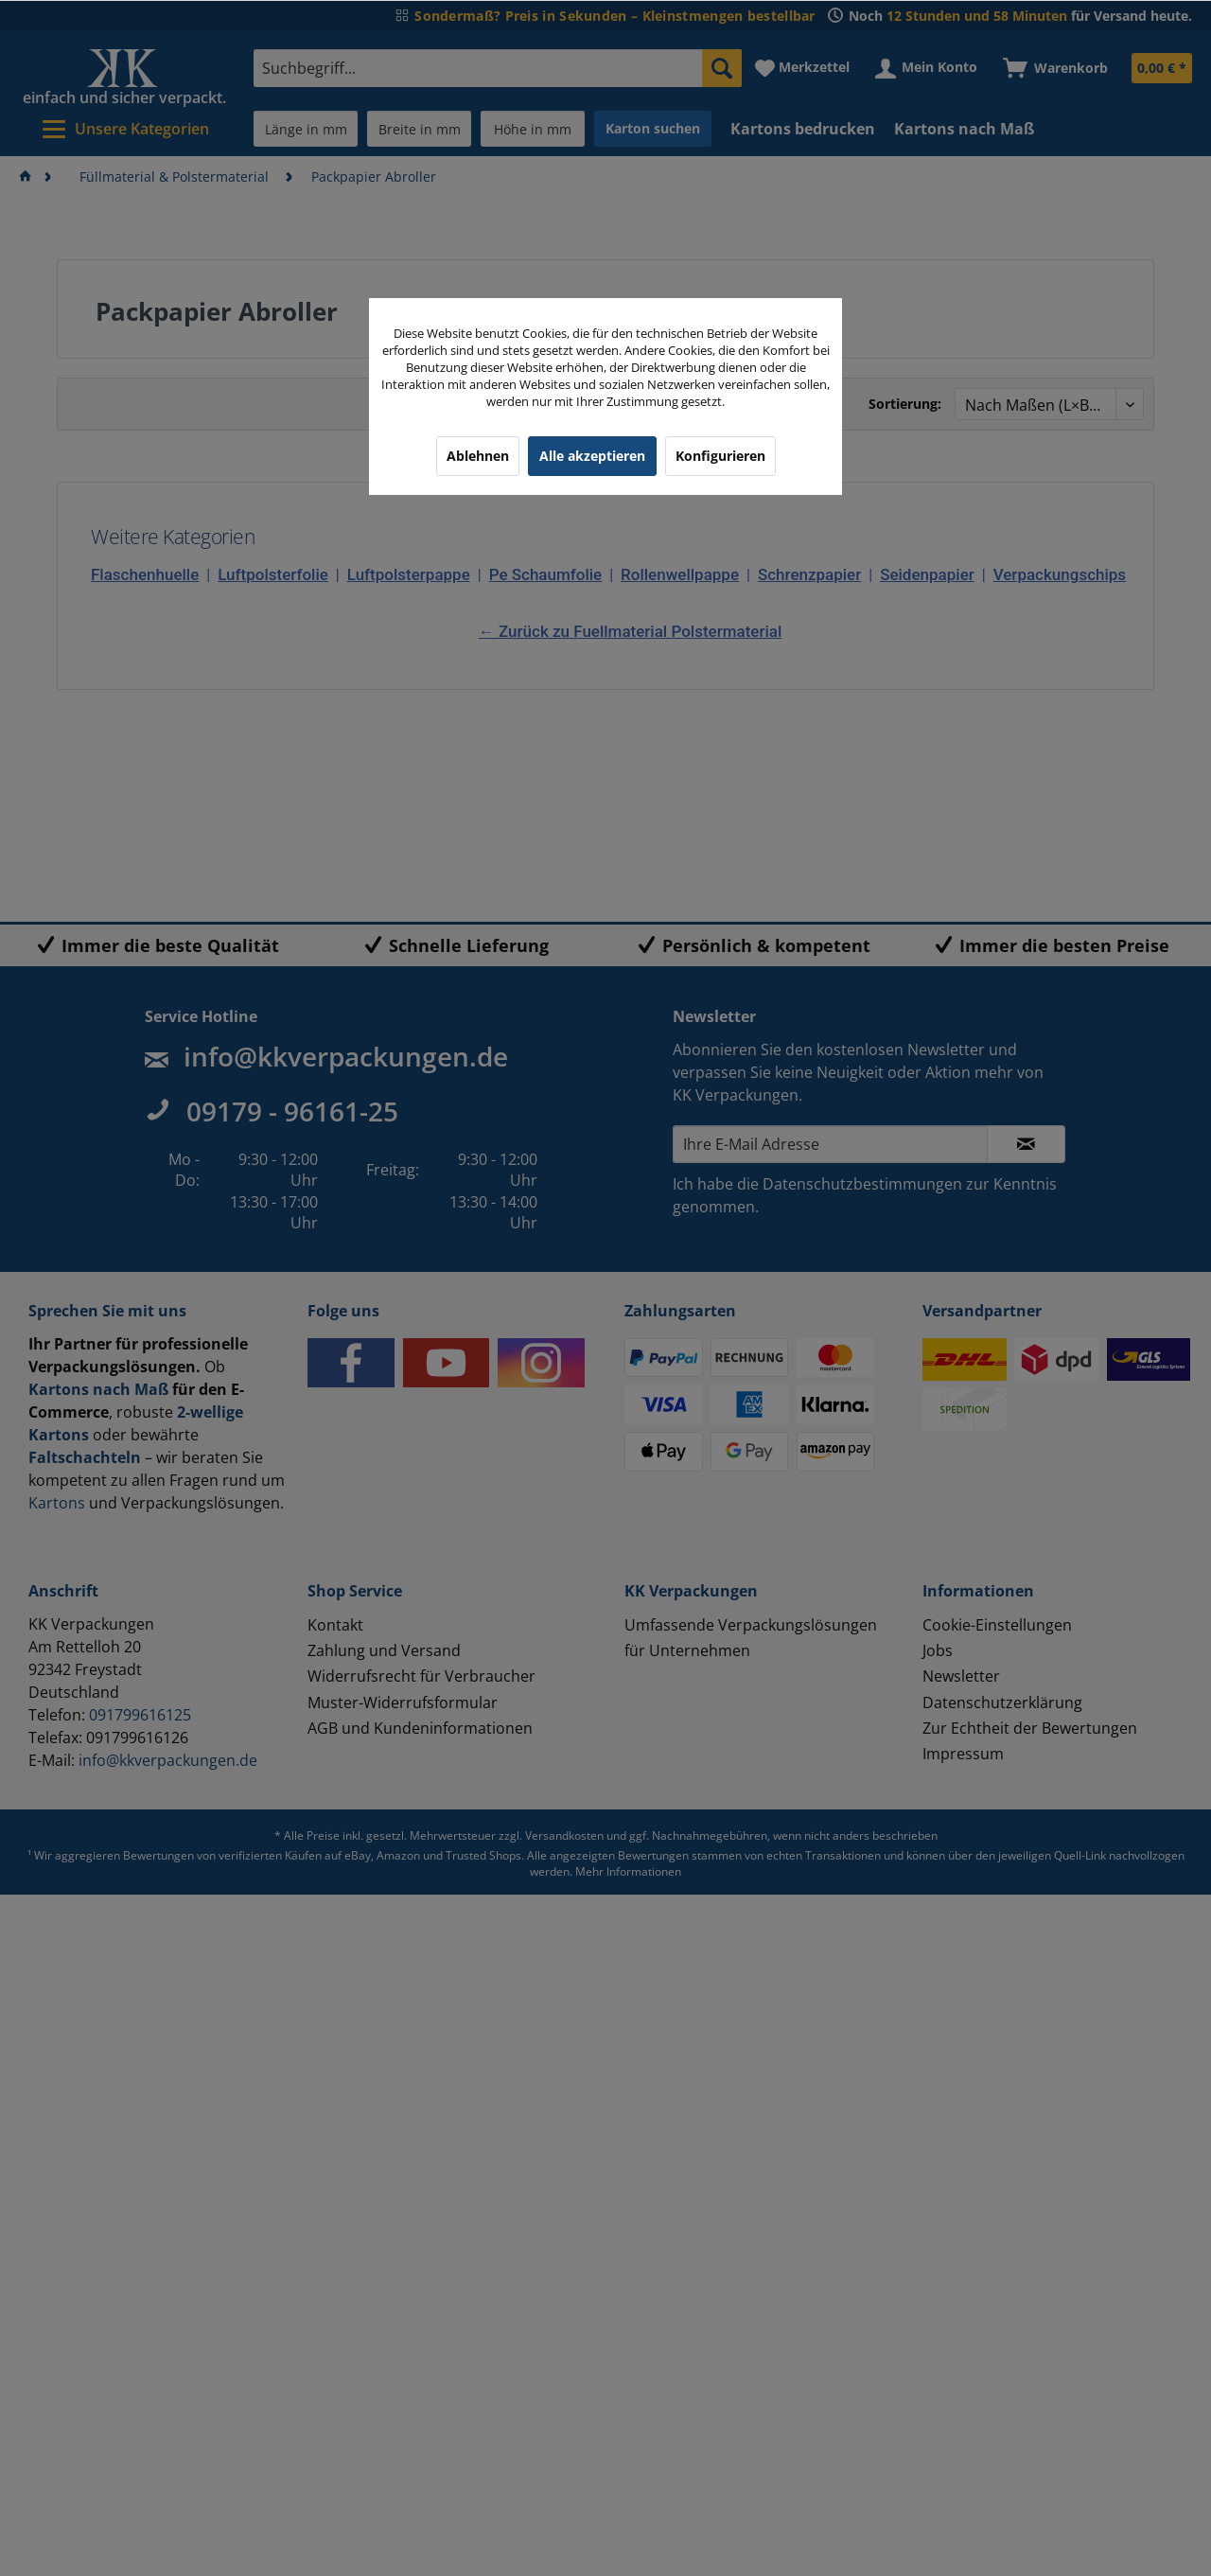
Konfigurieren (720, 456)
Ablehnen (478, 456)
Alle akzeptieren (592, 456)
